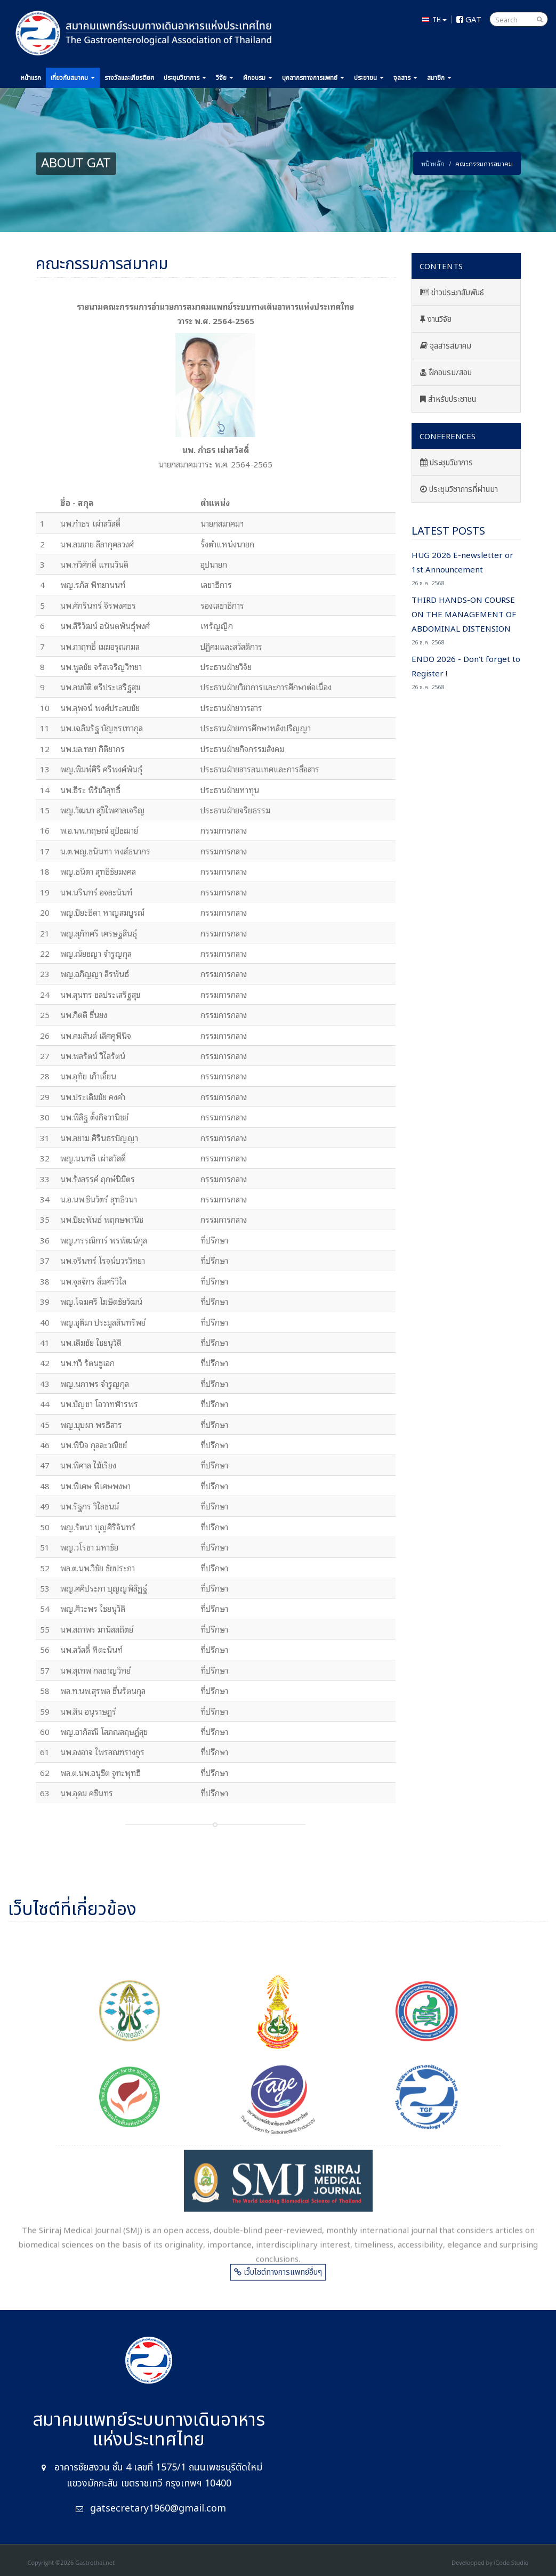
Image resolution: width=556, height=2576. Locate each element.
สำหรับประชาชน (448, 399)
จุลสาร (405, 78)
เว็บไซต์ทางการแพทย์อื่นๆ (278, 2279)
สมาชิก (439, 78)
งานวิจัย (436, 319)
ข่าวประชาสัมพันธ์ (452, 293)
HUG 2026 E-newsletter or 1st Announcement (466, 568)
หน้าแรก (31, 78)
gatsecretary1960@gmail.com (158, 2508)
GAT (468, 18)
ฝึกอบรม (257, 78)
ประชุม (185, 78)
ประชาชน (369, 78)
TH (434, 19)
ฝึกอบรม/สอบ (446, 373)
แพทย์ (313, 78)
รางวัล (129, 78)
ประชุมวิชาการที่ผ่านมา (459, 489)
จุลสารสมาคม (445, 346)
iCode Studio (511, 2562)
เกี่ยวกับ (73, 78)
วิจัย (224, 78)
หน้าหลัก (433, 163)
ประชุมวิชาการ (446, 463)
